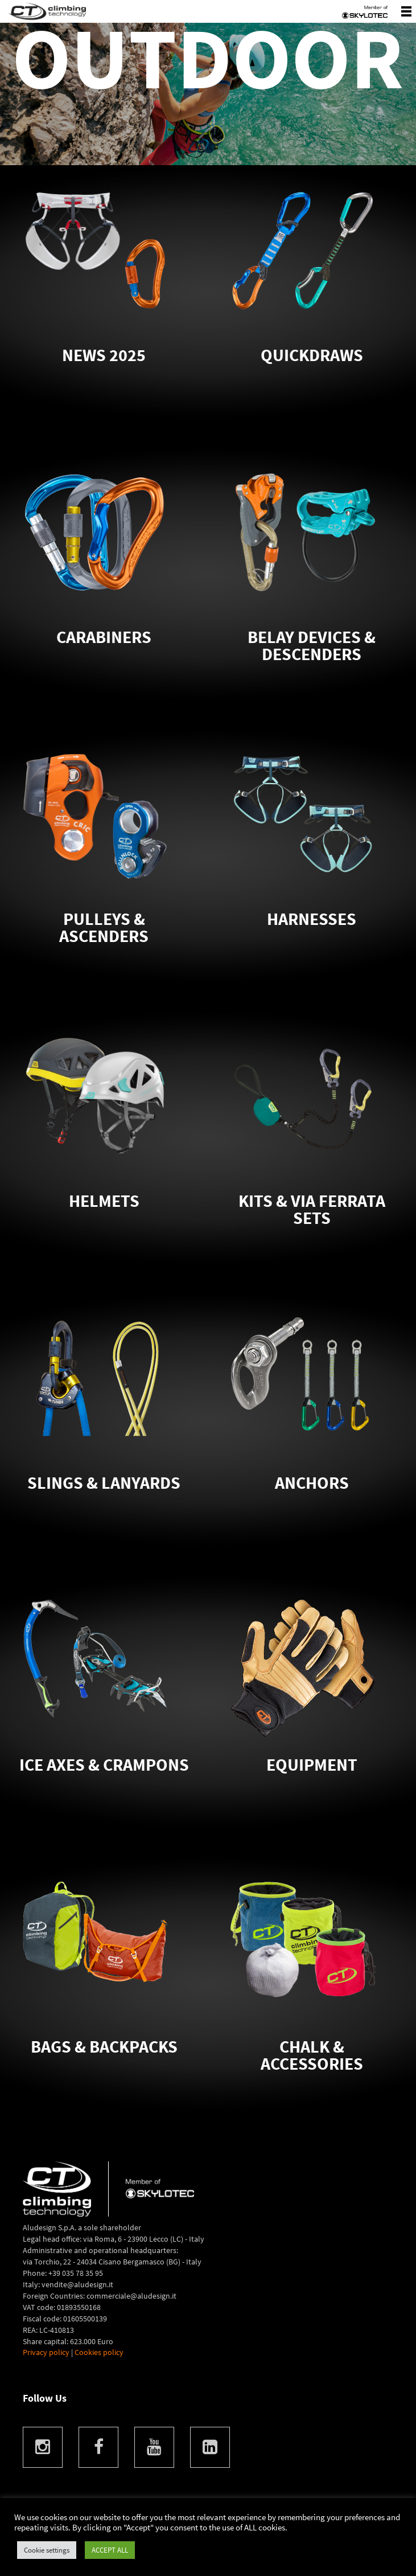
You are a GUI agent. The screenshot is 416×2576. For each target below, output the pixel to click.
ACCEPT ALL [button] (110, 2550)
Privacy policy (46, 2352)
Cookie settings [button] (46, 2550)
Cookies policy (99, 2352)
